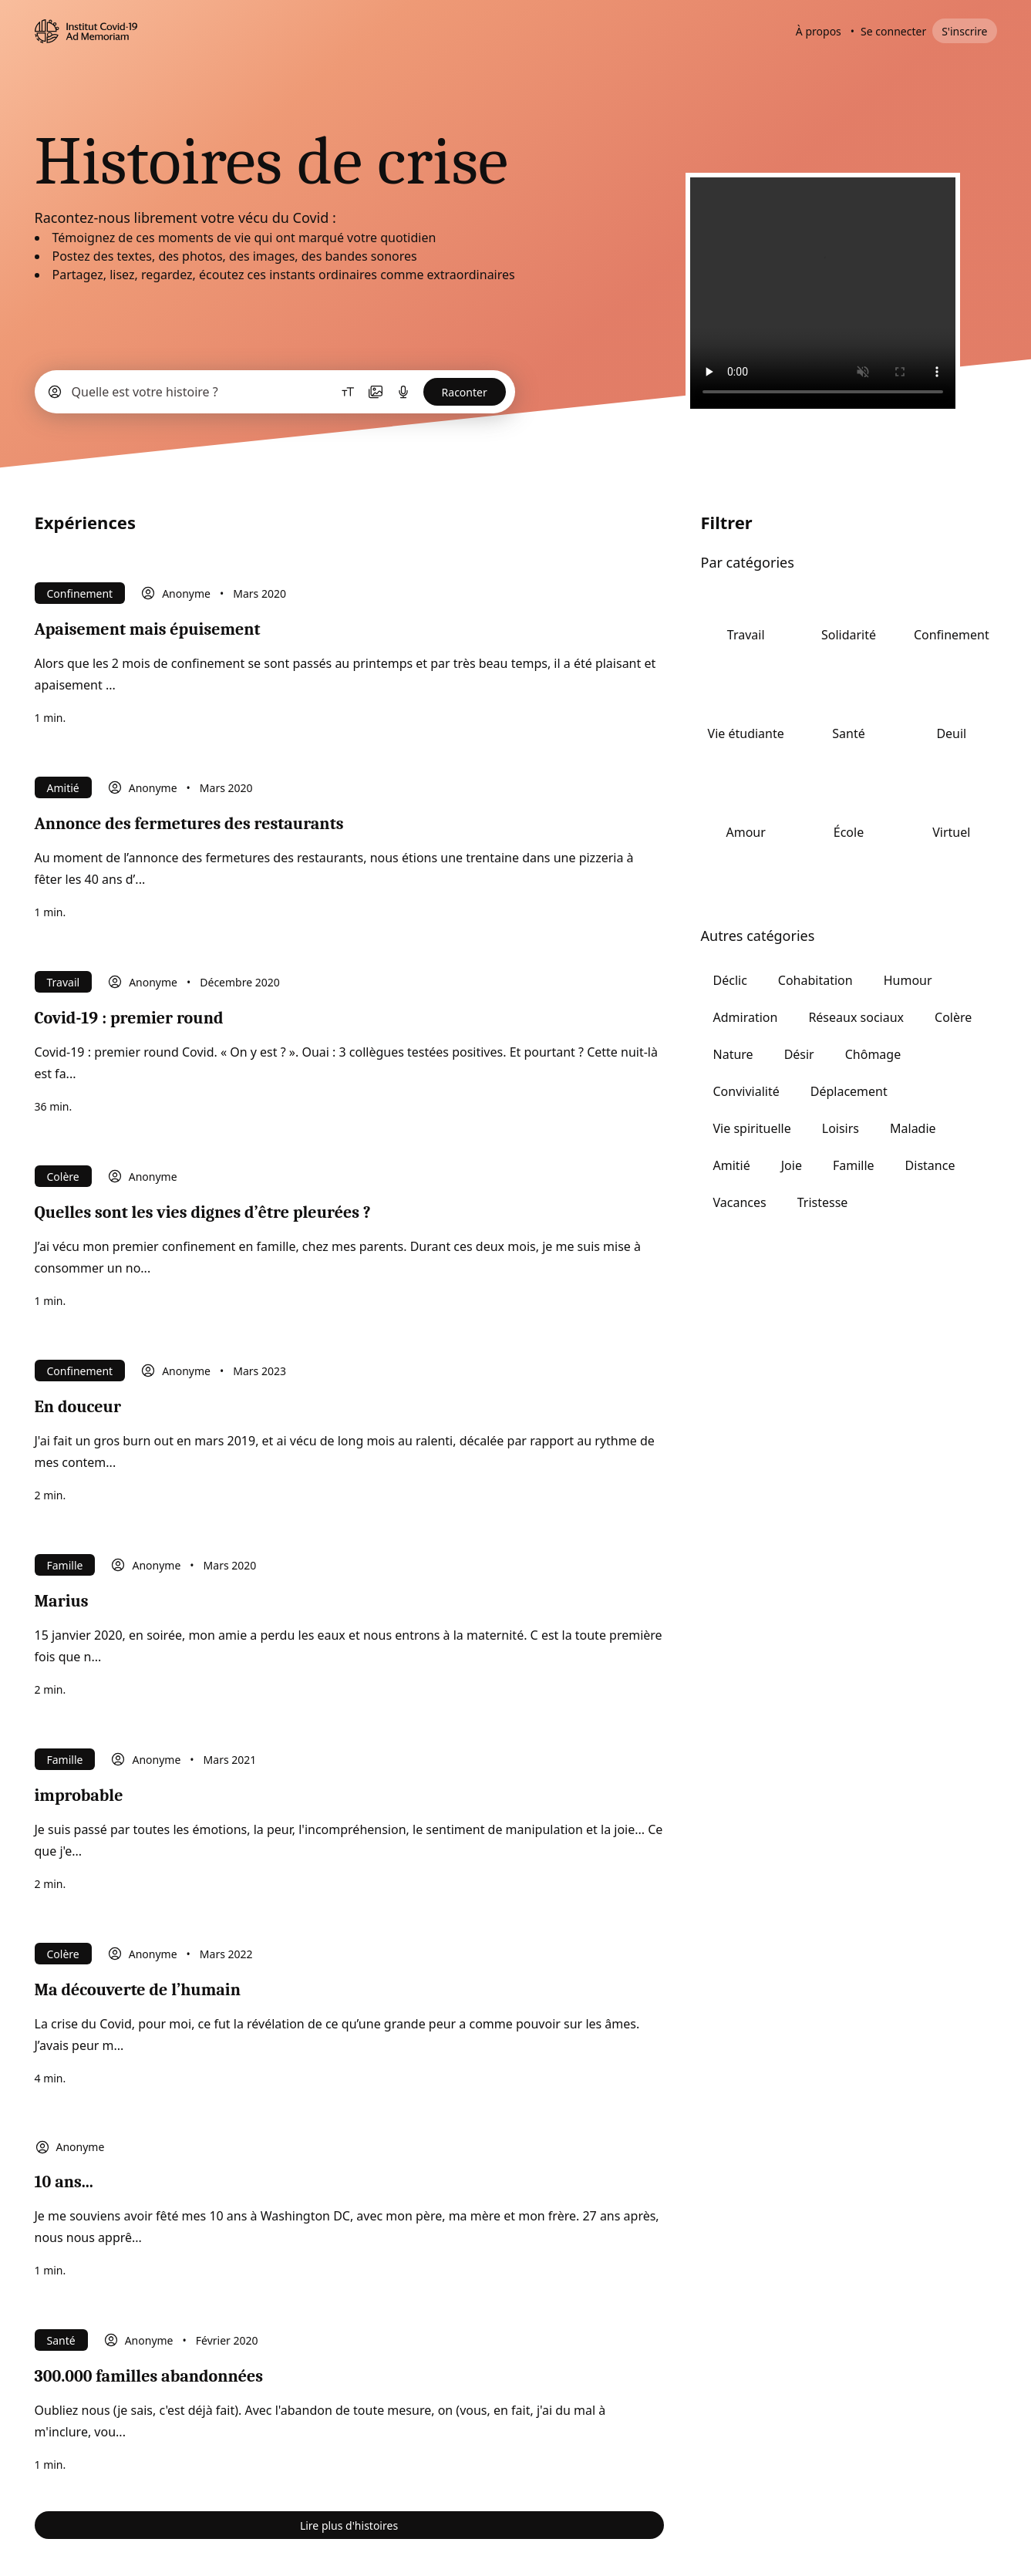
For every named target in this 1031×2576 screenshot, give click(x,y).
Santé (61, 2340)
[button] (275, 391)
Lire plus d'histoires (349, 2525)
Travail (63, 982)
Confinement (80, 593)
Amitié (63, 788)
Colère (63, 1176)
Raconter (464, 392)
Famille (65, 1565)
